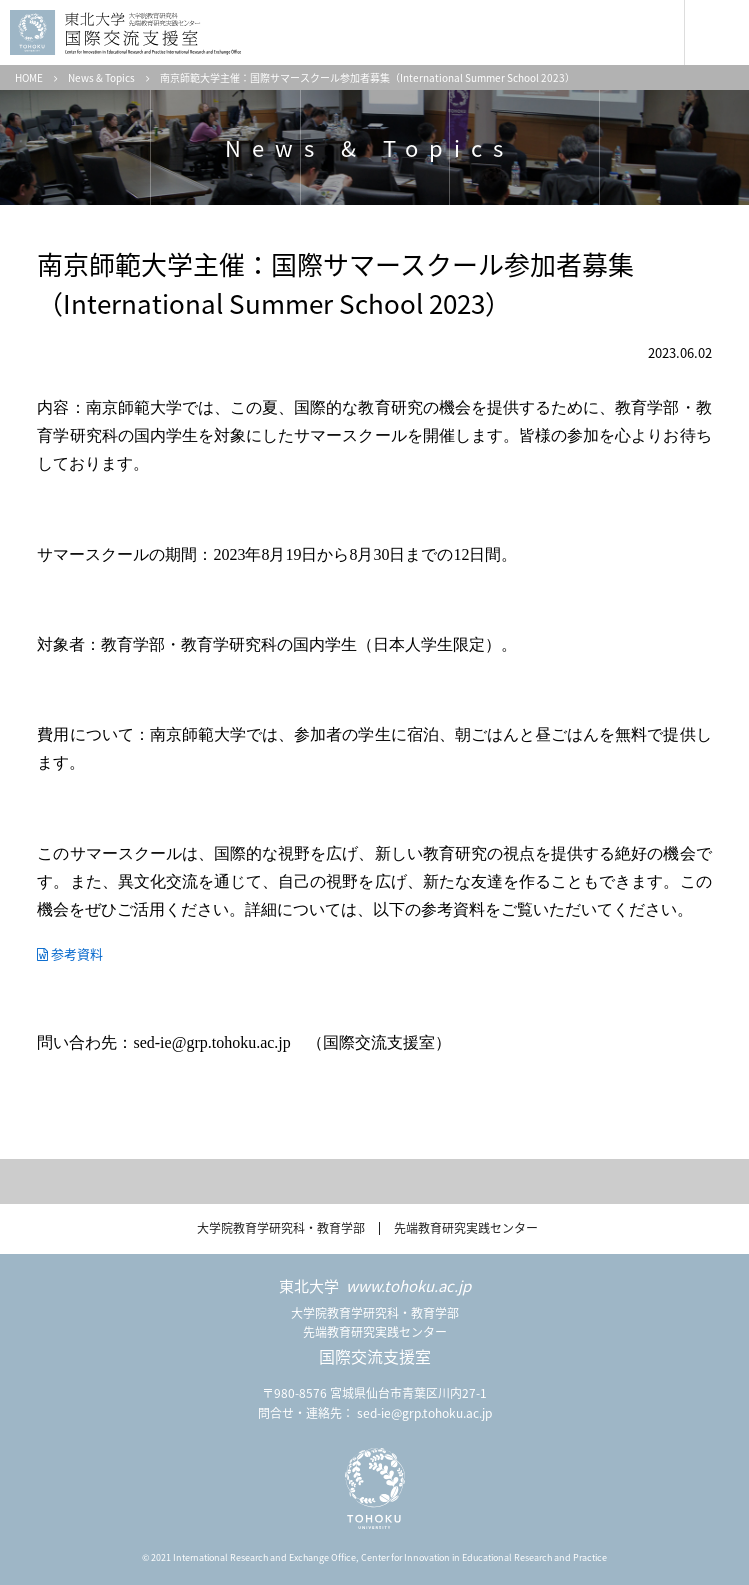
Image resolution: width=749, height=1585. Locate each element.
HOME (29, 77)
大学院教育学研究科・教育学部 (281, 1228)
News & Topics (101, 77)
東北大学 (375, 1286)
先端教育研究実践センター (466, 1228)
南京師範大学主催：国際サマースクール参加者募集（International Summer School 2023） (367, 77)
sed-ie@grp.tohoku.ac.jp (424, 1413)
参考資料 (77, 953)
